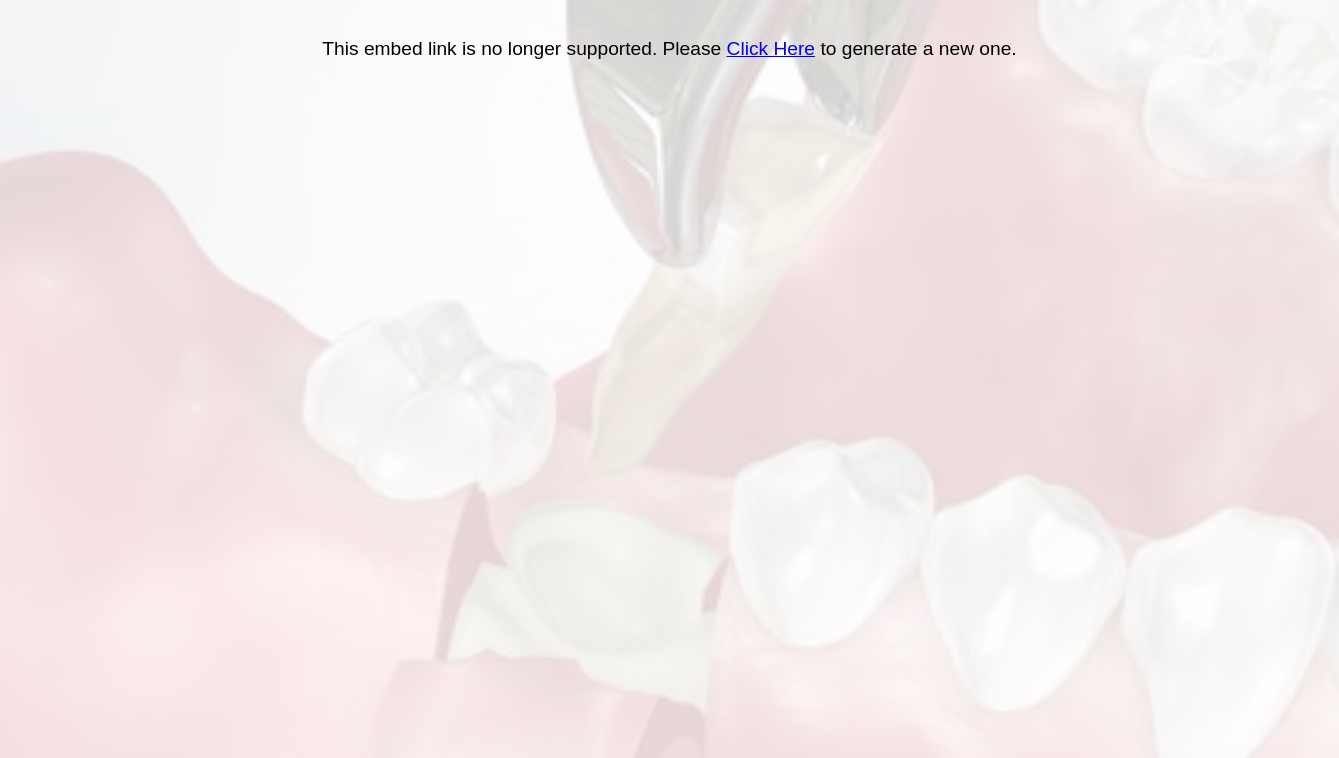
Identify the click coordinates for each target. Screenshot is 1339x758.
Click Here (771, 48)
